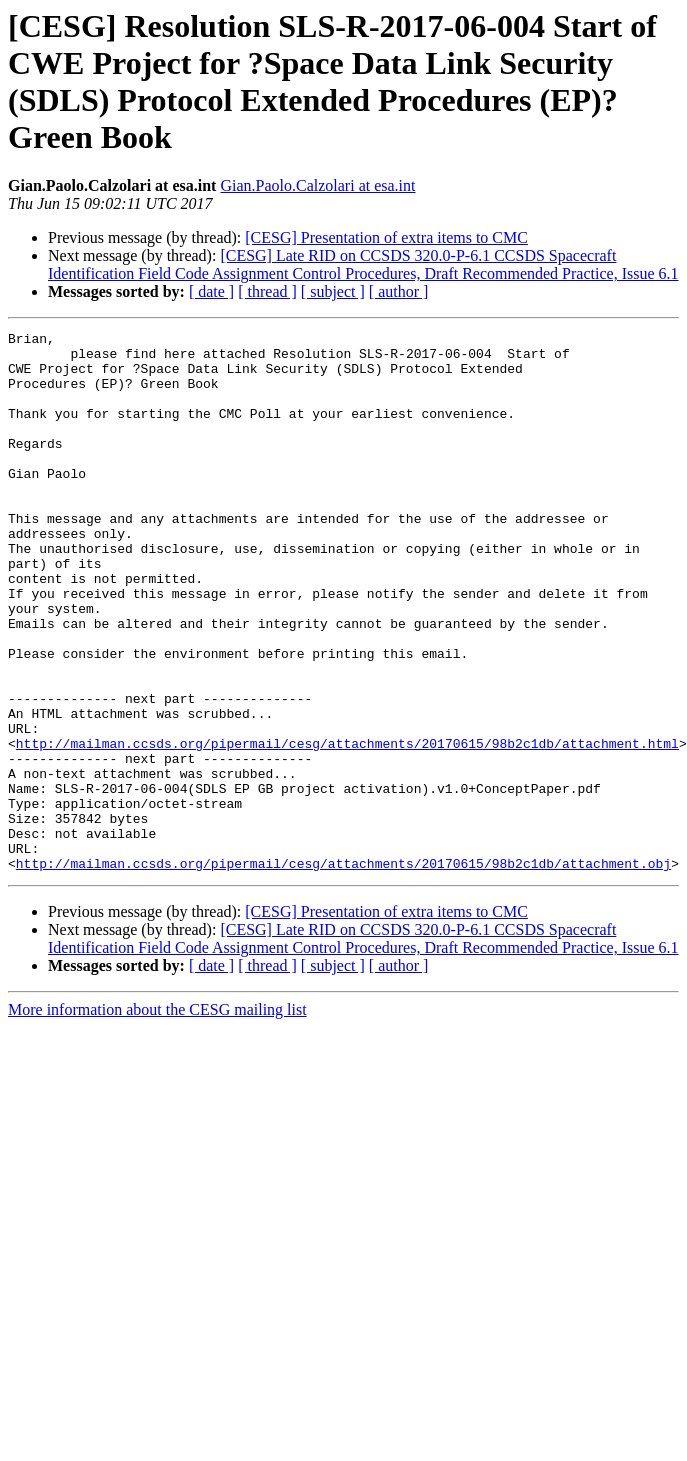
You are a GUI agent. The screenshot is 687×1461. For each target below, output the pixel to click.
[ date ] (211, 291)
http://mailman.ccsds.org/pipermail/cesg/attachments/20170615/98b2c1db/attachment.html (347, 827)
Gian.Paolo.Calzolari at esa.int (317, 185)
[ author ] (399, 291)
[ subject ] (333, 291)
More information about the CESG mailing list (157, 1117)
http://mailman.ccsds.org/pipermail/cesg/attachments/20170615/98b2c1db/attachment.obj (343, 971)
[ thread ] (267, 291)
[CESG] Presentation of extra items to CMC (386, 237)
